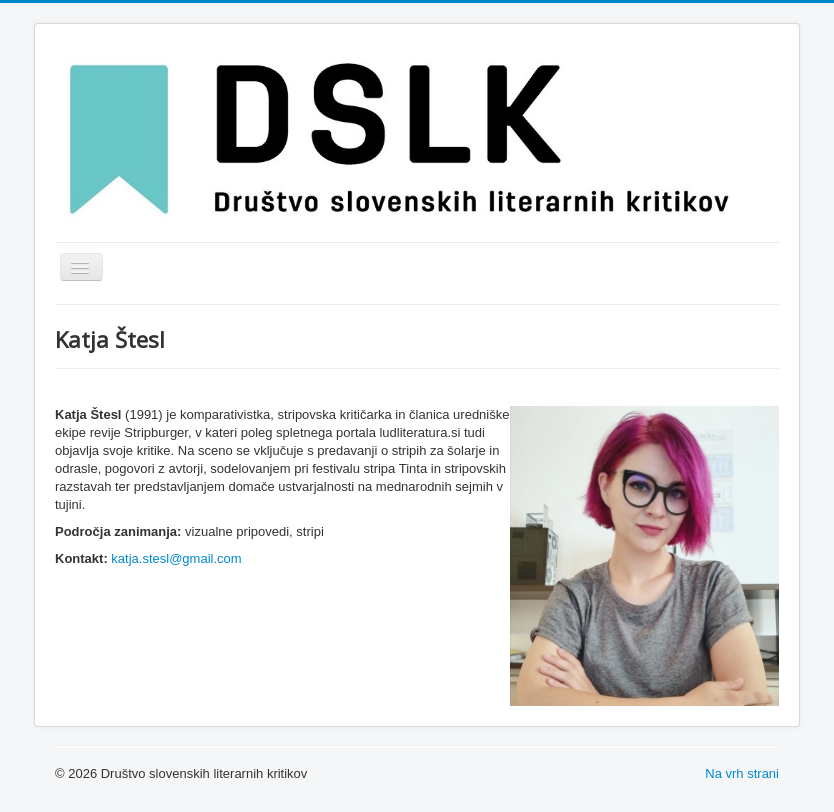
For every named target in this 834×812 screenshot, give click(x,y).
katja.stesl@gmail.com (176, 558)
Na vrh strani (742, 773)
